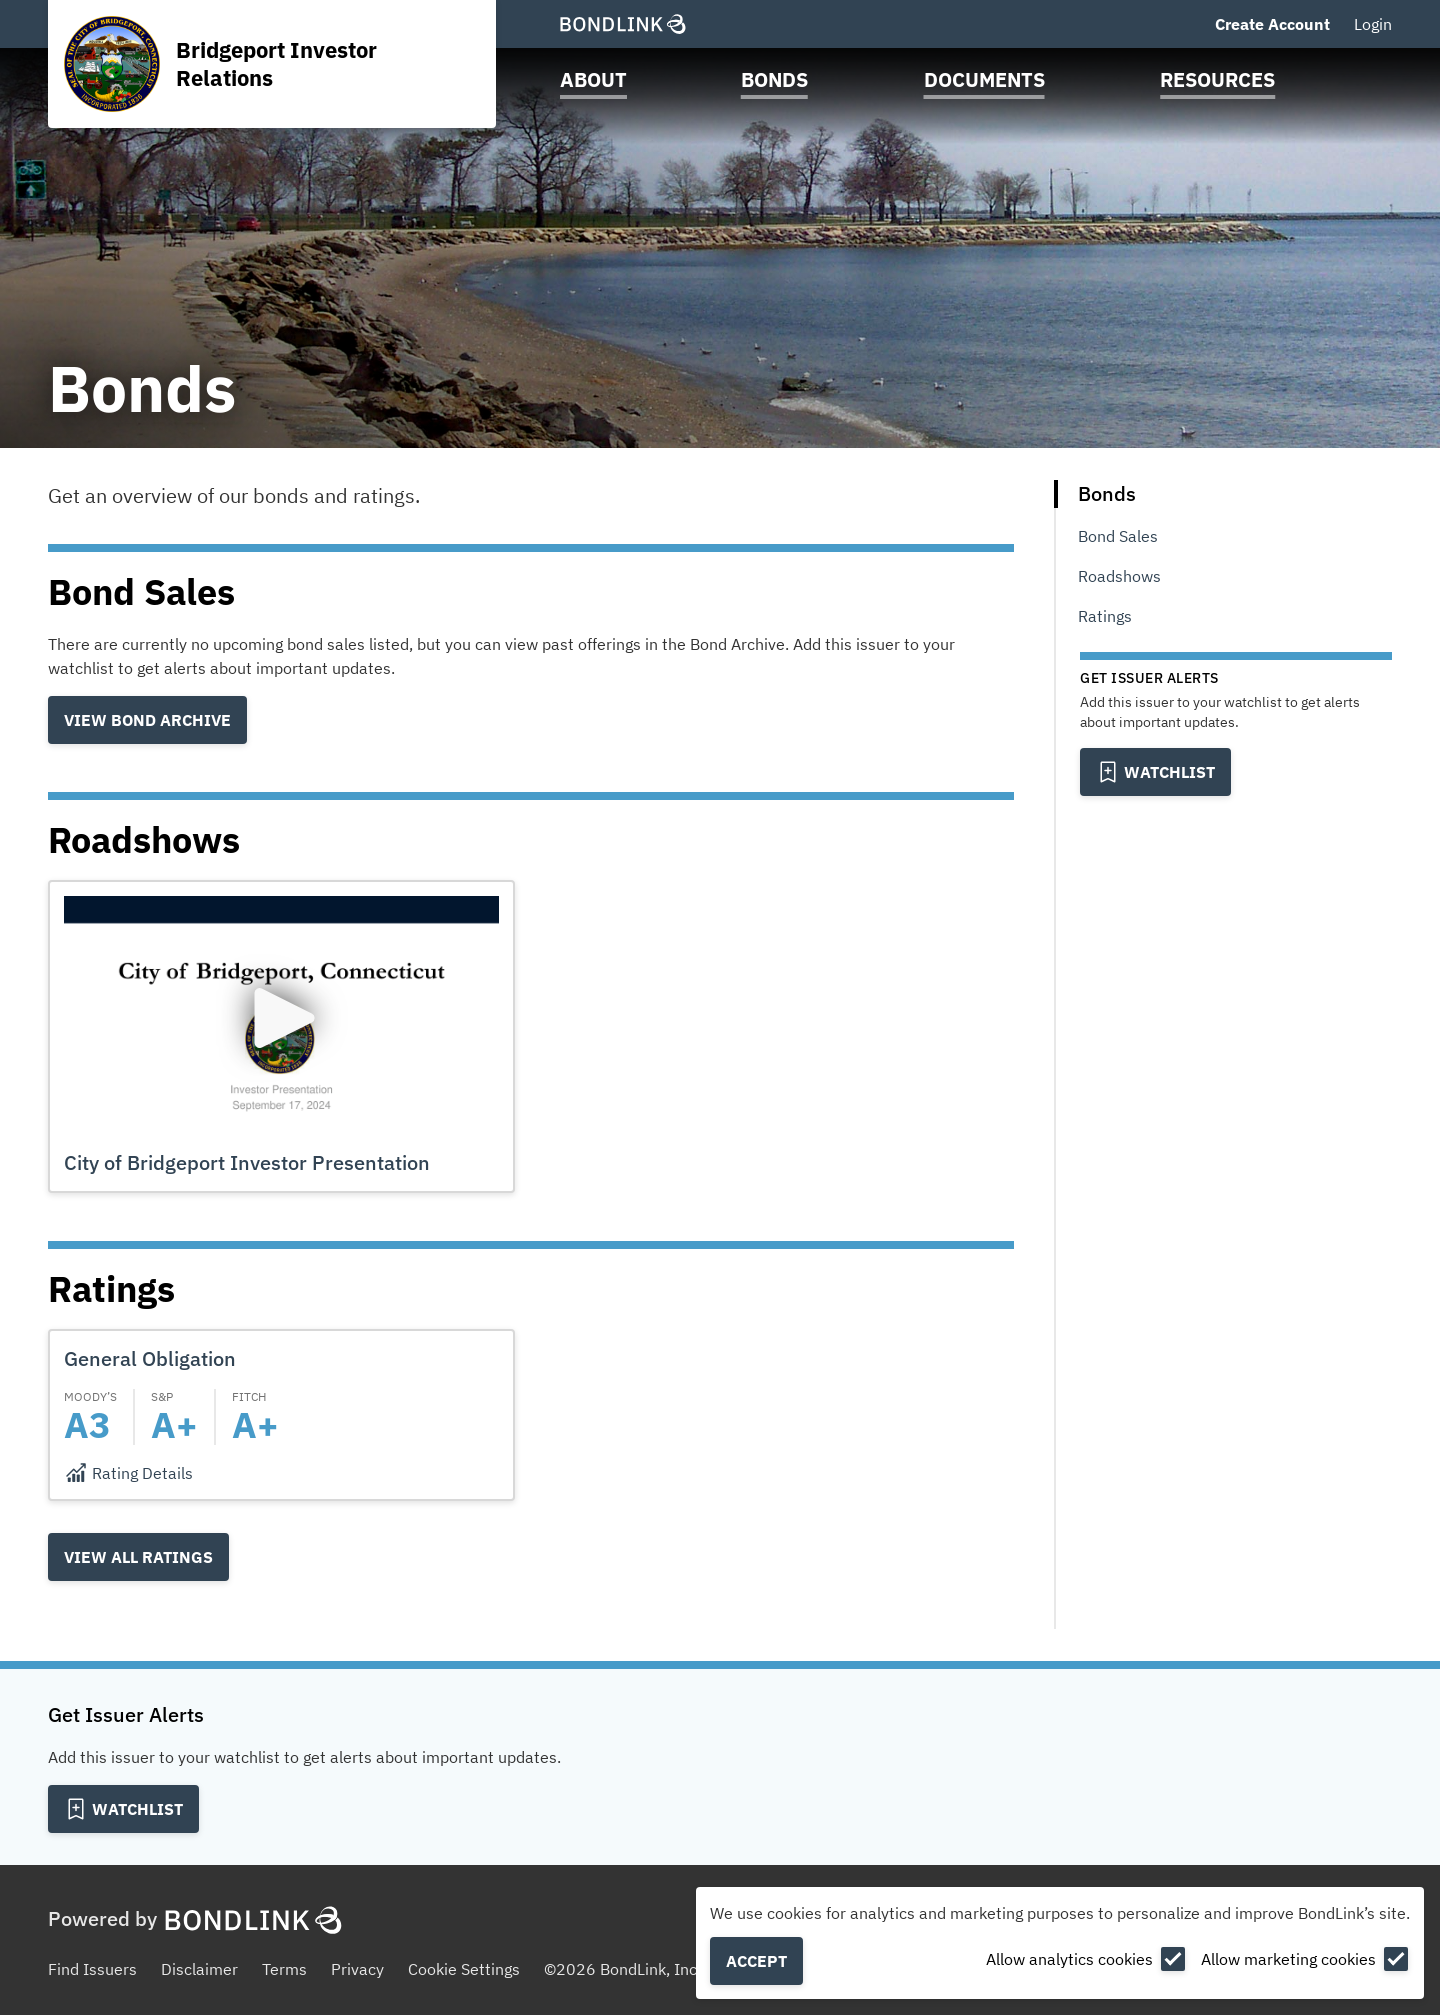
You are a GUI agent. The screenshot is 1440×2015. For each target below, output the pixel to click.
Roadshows (1119, 576)
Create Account (1272, 24)
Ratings (1105, 616)
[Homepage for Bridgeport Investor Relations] (271, 64)
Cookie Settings (464, 1969)
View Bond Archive (147, 720)
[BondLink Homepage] (623, 24)
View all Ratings (138, 1557)
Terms (284, 1969)
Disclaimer (199, 1969)
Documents (984, 79)
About (593, 79)
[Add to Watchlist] (1155, 772)
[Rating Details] (128, 1473)
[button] (281, 1036)
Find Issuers (92, 1969)
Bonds (774, 79)
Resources (1217, 79)
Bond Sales (1118, 536)
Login (1373, 24)
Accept (756, 1961)
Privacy (357, 1969)
